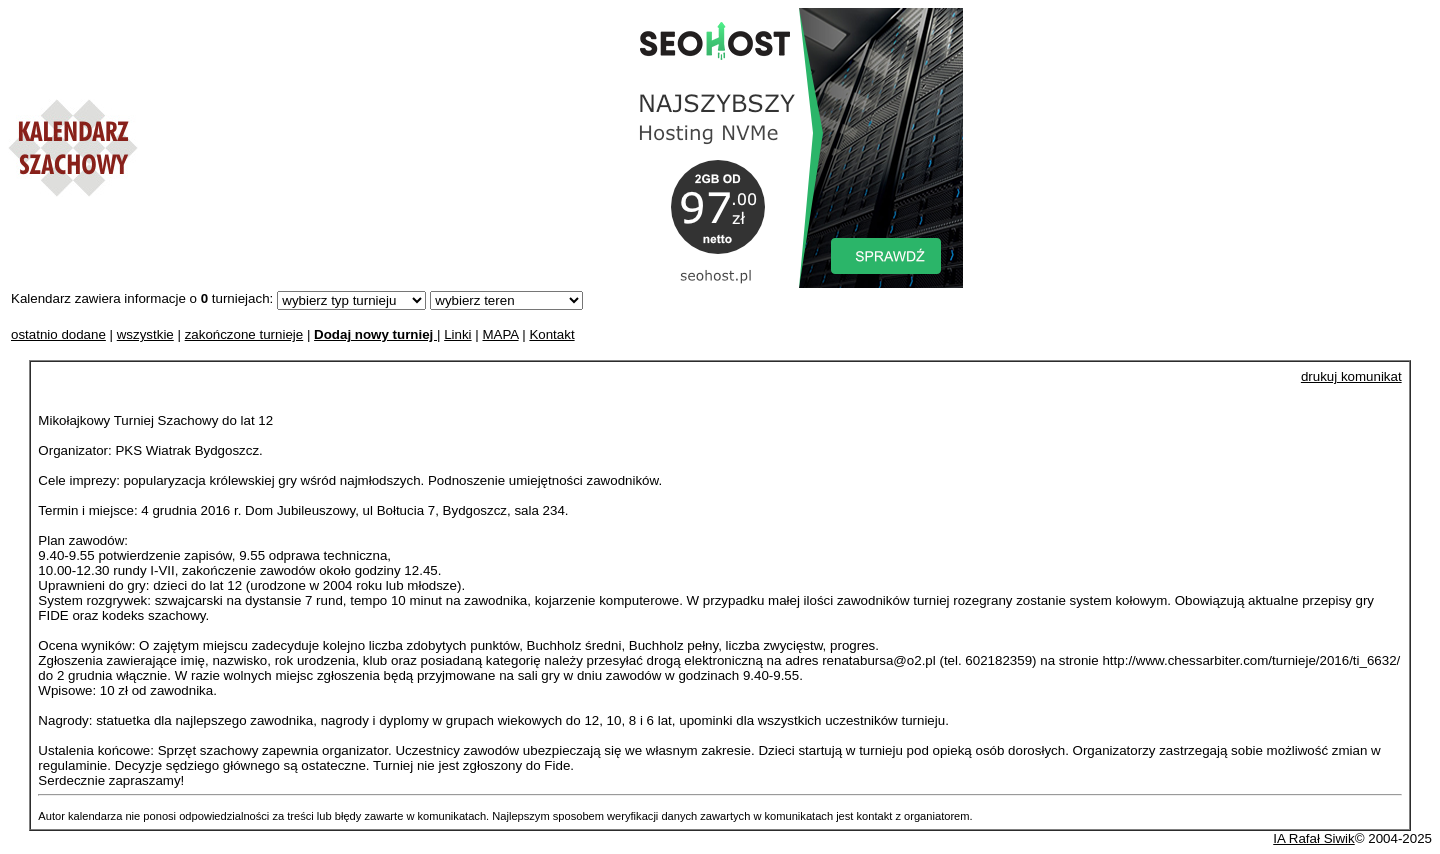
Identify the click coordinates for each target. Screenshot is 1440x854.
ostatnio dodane (58, 334)
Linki (457, 334)
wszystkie (145, 334)
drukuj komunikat (1351, 376)
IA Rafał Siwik (1313, 838)
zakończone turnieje (244, 334)
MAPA (500, 334)
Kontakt (551, 334)
